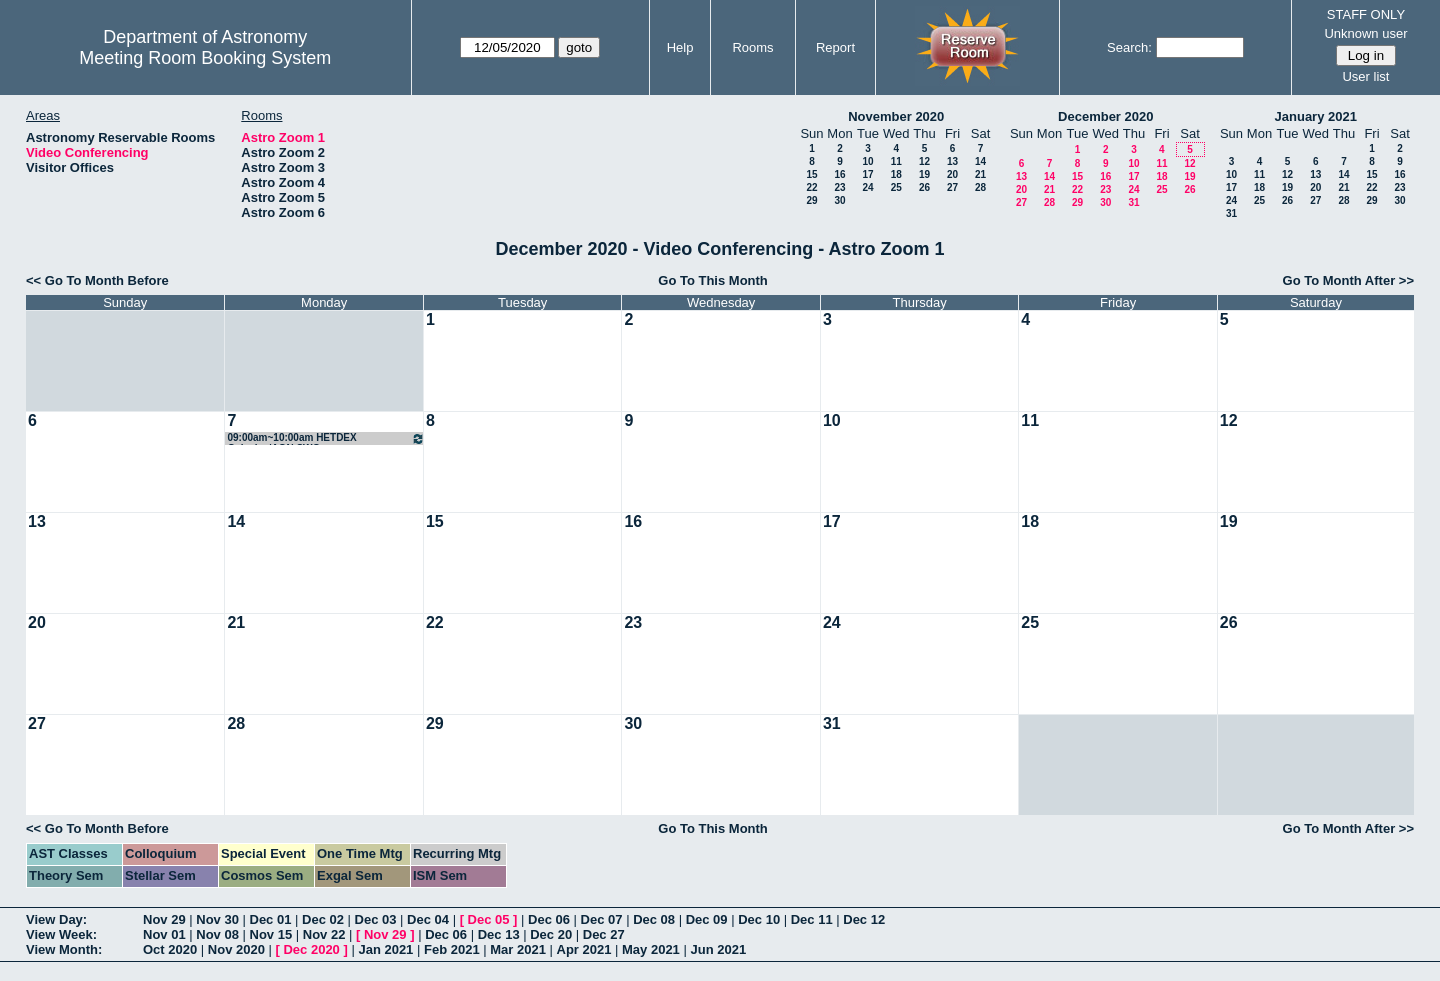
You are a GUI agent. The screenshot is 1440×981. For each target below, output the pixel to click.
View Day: (56, 919)
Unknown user (1365, 33)
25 (896, 187)
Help (680, 47)
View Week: (61, 934)
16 (839, 174)
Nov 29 (164, 919)
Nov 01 (164, 934)
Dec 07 (602, 919)
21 (980, 174)
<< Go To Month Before (97, 280)
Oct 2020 (170, 949)
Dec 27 (604, 934)
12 (924, 161)
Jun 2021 (718, 949)
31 (1133, 202)
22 (811, 187)
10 (867, 161)
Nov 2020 (236, 949)
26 (924, 187)
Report (835, 47)
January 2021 (1316, 116)
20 (952, 174)
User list (1365, 76)
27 (952, 187)
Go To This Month (713, 280)
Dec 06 (549, 919)
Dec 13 (499, 934)
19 (924, 174)
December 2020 (1105, 116)
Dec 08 (654, 919)
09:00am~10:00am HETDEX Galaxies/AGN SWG (325, 438)
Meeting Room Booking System (205, 58)
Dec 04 (428, 919)
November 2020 (896, 116)
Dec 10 (759, 919)
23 (839, 187)
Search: (1129, 47)
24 (867, 187)
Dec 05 (489, 919)
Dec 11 (812, 919)
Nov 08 (217, 934)
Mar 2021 (518, 949)
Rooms (752, 47)
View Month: (64, 949)
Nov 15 (271, 934)
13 (952, 161)
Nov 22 (324, 934)
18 (896, 174)
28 (980, 187)
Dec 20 (551, 934)
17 (867, 174)
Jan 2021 (385, 949)
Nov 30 (217, 919)
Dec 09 (707, 919)
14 (980, 161)
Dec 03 (376, 919)
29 (811, 200)
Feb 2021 (452, 949)
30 (839, 200)
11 (896, 161)
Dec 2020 (311, 949)
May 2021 (651, 949)
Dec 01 (271, 919)
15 (811, 174)
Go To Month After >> (1348, 280)
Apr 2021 (584, 949)
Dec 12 (864, 919)
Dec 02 (323, 919)
